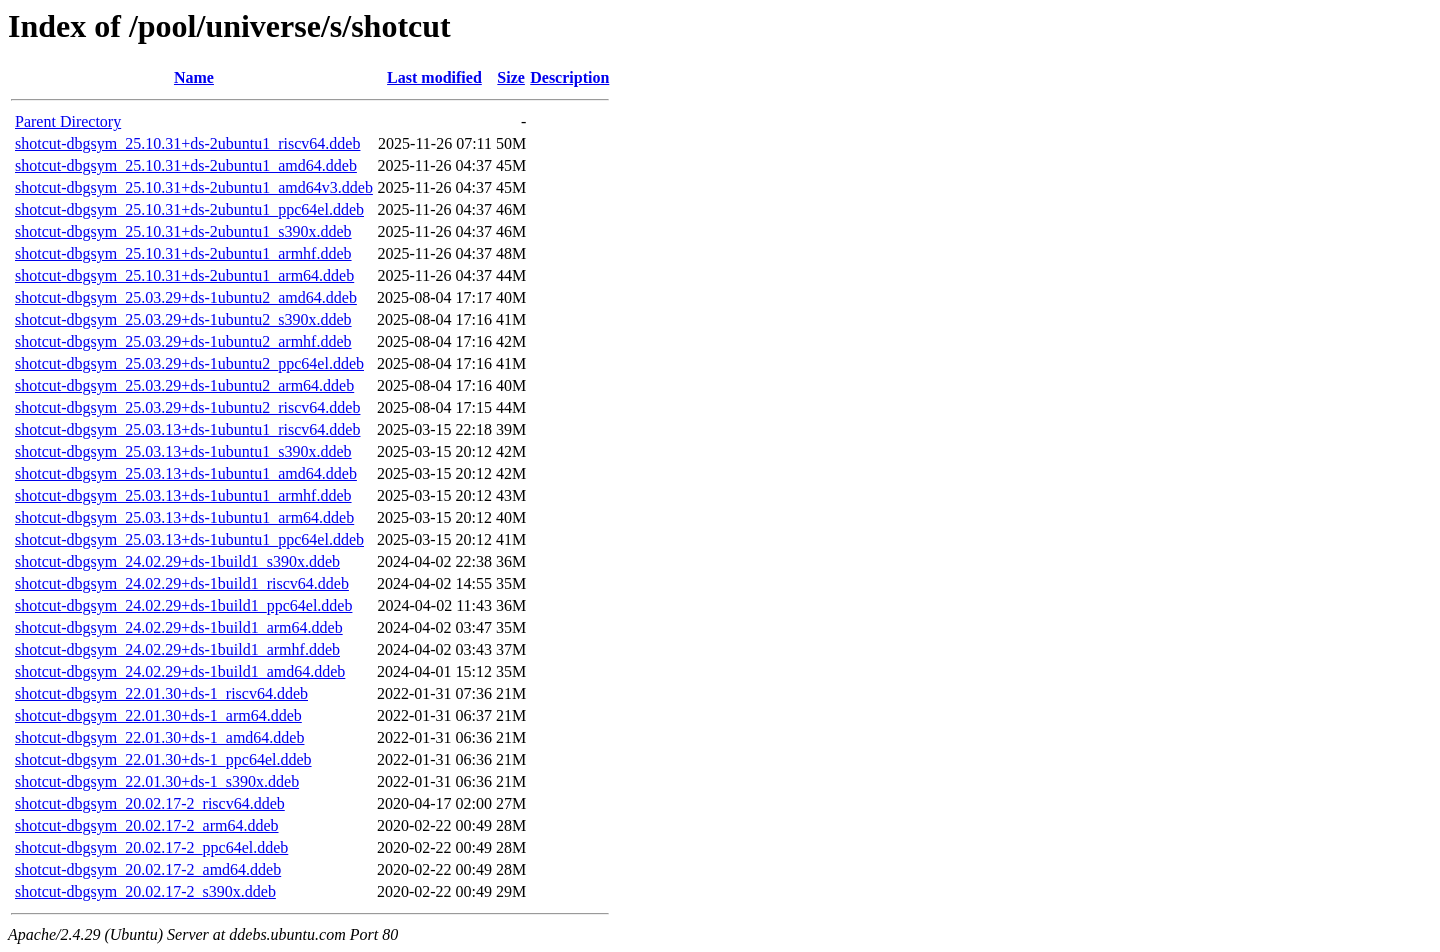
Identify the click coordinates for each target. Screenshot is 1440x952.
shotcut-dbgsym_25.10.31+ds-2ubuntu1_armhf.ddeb (183, 253)
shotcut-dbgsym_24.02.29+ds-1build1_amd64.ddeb (180, 671)
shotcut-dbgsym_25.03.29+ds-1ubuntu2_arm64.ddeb (184, 385)
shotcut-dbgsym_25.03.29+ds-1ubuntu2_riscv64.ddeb (187, 407)
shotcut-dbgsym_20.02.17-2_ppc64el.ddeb (151, 847)
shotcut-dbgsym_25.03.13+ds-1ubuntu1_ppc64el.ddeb (189, 539)
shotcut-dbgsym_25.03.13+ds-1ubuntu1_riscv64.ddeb (187, 429)
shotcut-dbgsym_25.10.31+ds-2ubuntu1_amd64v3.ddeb (194, 187)
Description (569, 77)
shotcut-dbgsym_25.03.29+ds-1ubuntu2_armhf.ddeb (183, 341)
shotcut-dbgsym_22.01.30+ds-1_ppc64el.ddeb (163, 759)
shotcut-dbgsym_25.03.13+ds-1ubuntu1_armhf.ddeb (183, 495)
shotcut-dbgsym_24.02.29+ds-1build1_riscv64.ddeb (182, 583)
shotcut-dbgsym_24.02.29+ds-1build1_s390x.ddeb (177, 561)
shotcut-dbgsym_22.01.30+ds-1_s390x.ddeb (157, 781)
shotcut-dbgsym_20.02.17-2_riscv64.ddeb (150, 803)
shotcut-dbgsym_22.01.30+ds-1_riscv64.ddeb (161, 693)
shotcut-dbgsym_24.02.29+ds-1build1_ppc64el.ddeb (183, 605)
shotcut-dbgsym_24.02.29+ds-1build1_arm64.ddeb (179, 627)
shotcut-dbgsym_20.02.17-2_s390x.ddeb (145, 891)
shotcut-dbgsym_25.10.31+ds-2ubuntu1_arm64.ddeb (184, 275)
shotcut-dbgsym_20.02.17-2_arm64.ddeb (147, 825)
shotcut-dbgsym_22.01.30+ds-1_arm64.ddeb (158, 715)
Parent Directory (68, 121)
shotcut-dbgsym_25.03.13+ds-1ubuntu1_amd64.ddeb (186, 473)
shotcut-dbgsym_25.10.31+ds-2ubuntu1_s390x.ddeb (183, 231)
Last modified (434, 77)
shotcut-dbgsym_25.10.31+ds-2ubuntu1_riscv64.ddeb (187, 143)
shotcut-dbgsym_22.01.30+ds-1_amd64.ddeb (159, 737)
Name (194, 77)
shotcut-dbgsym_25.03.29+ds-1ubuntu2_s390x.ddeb (183, 319)
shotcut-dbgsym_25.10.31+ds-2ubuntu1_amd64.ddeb (186, 165)
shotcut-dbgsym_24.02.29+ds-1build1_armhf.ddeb (177, 649)
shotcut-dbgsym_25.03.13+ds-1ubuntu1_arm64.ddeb (184, 517)
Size (511, 77)
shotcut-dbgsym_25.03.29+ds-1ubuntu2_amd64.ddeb (186, 297)
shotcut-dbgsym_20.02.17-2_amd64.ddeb (148, 869)
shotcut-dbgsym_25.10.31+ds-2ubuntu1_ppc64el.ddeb (189, 209)
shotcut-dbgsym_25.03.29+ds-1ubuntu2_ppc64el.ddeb (189, 363)
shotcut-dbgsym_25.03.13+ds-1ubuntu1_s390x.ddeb (183, 451)
